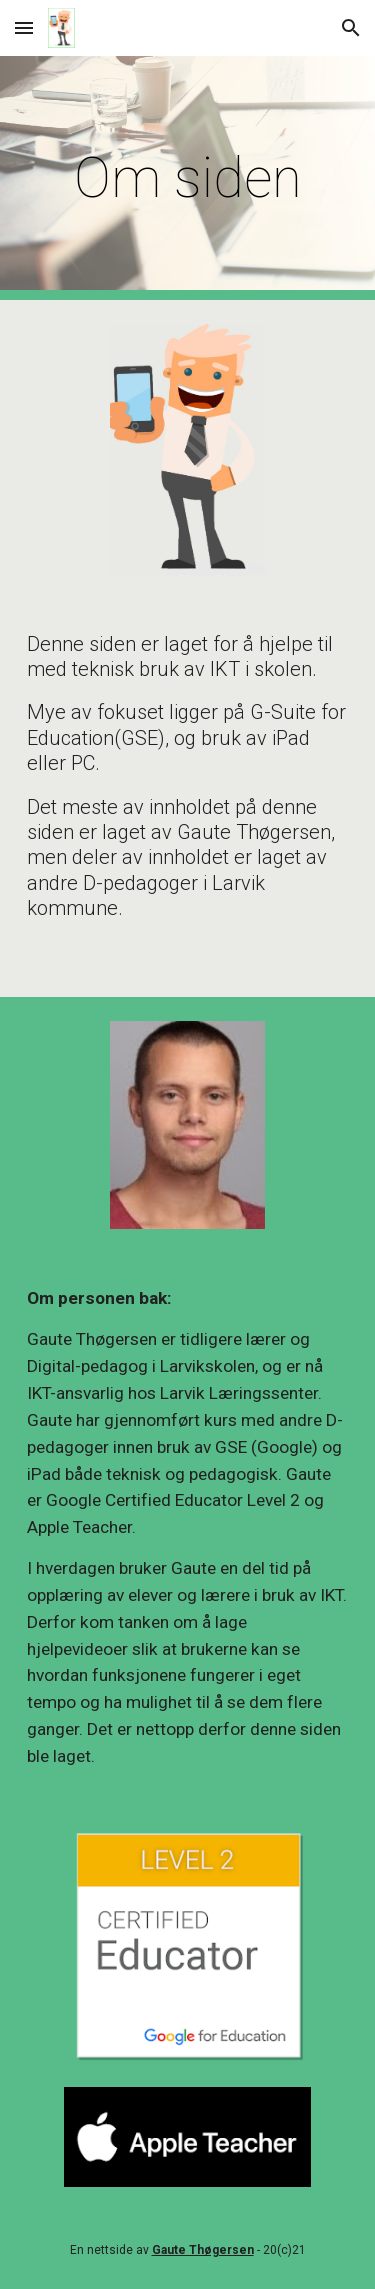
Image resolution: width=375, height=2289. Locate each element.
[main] (188, 178)
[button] (24, 27)
